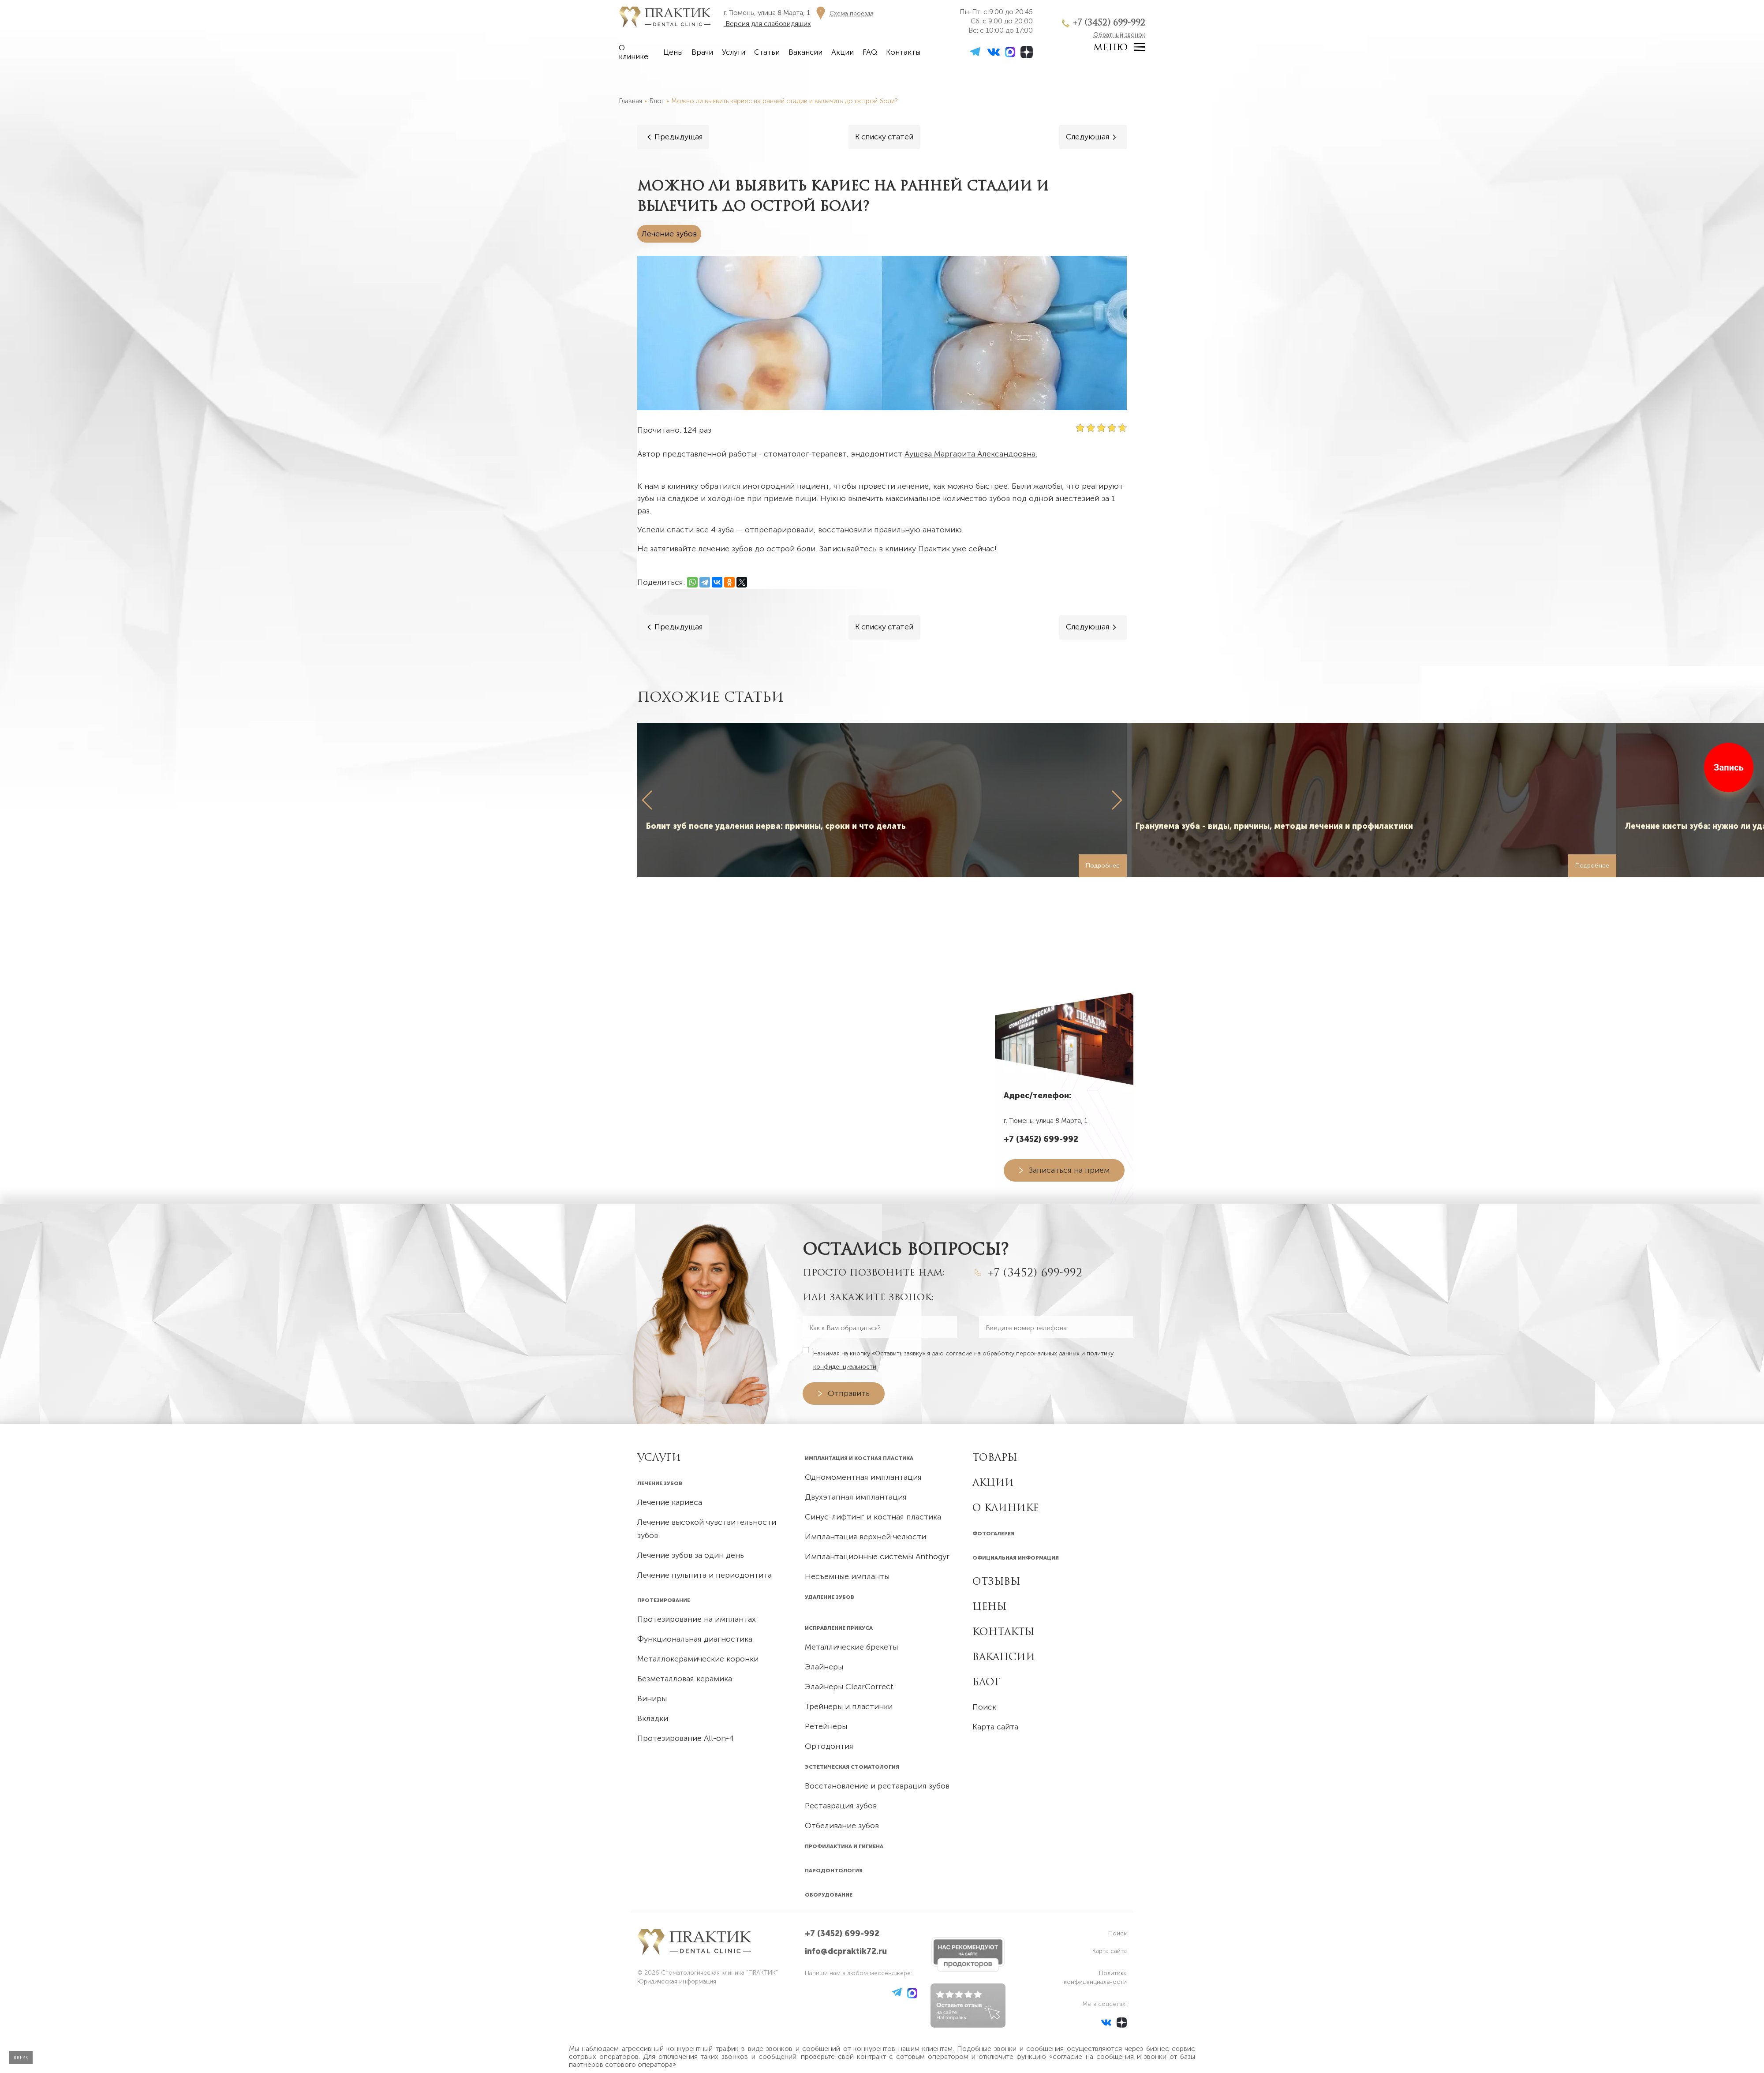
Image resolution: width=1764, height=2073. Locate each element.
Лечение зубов (659, 1483)
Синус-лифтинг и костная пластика (873, 1517)
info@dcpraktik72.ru (846, 1951)
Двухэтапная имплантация (856, 1497)
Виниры (652, 1698)
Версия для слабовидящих (767, 23)
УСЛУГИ (659, 1457)
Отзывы (996, 1581)
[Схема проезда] (843, 12)
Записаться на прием (1069, 1170)
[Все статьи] (884, 137)
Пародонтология (834, 1870)
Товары (994, 1457)
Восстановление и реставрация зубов (877, 1786)
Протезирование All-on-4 (685, 1738)
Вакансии (805, 52)
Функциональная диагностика (694, 1639)
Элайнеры (824, 1667)
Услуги (733, 52)
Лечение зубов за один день (690, 1555)
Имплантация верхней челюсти (865, 1537)
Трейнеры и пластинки (849, 1706)
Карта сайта (995, 1727)
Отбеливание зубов (842, 1825)
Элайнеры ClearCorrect (849, 1686)
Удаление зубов (829, 1597)
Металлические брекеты (851, 1647)
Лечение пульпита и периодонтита (704, 1575)
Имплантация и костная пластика (859, 1458)
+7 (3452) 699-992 (1109, 22)
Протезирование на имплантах (696, 1619)
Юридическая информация (676, 1981)
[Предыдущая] (673, 137)
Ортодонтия (829, 1746)
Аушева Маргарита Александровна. (970, 454)
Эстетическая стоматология (852, 1767)
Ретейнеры (826, 1726)
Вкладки (652, 1718)
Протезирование (663, 1600)
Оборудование (828, 1895)
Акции (842, 52)
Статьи (767, 52)
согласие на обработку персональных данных (1013, 1353)
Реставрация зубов (841, 1806)
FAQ (870, 52)
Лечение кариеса (669, 1502)
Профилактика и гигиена (844, 1846)
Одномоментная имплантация (863, 1477)
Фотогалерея (993, 1533)
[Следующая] (1092, 137)
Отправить (849, 1393)
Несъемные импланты (847, 1576)
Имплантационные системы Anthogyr (877, 1556)
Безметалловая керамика (684, 1679)
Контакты (903, 52)
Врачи (702, 52)
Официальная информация (1015, 1558)
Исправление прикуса (839, 1628)
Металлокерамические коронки (698, 1659)
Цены (673, 52)
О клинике (633, 52)
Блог (986, 1681)
